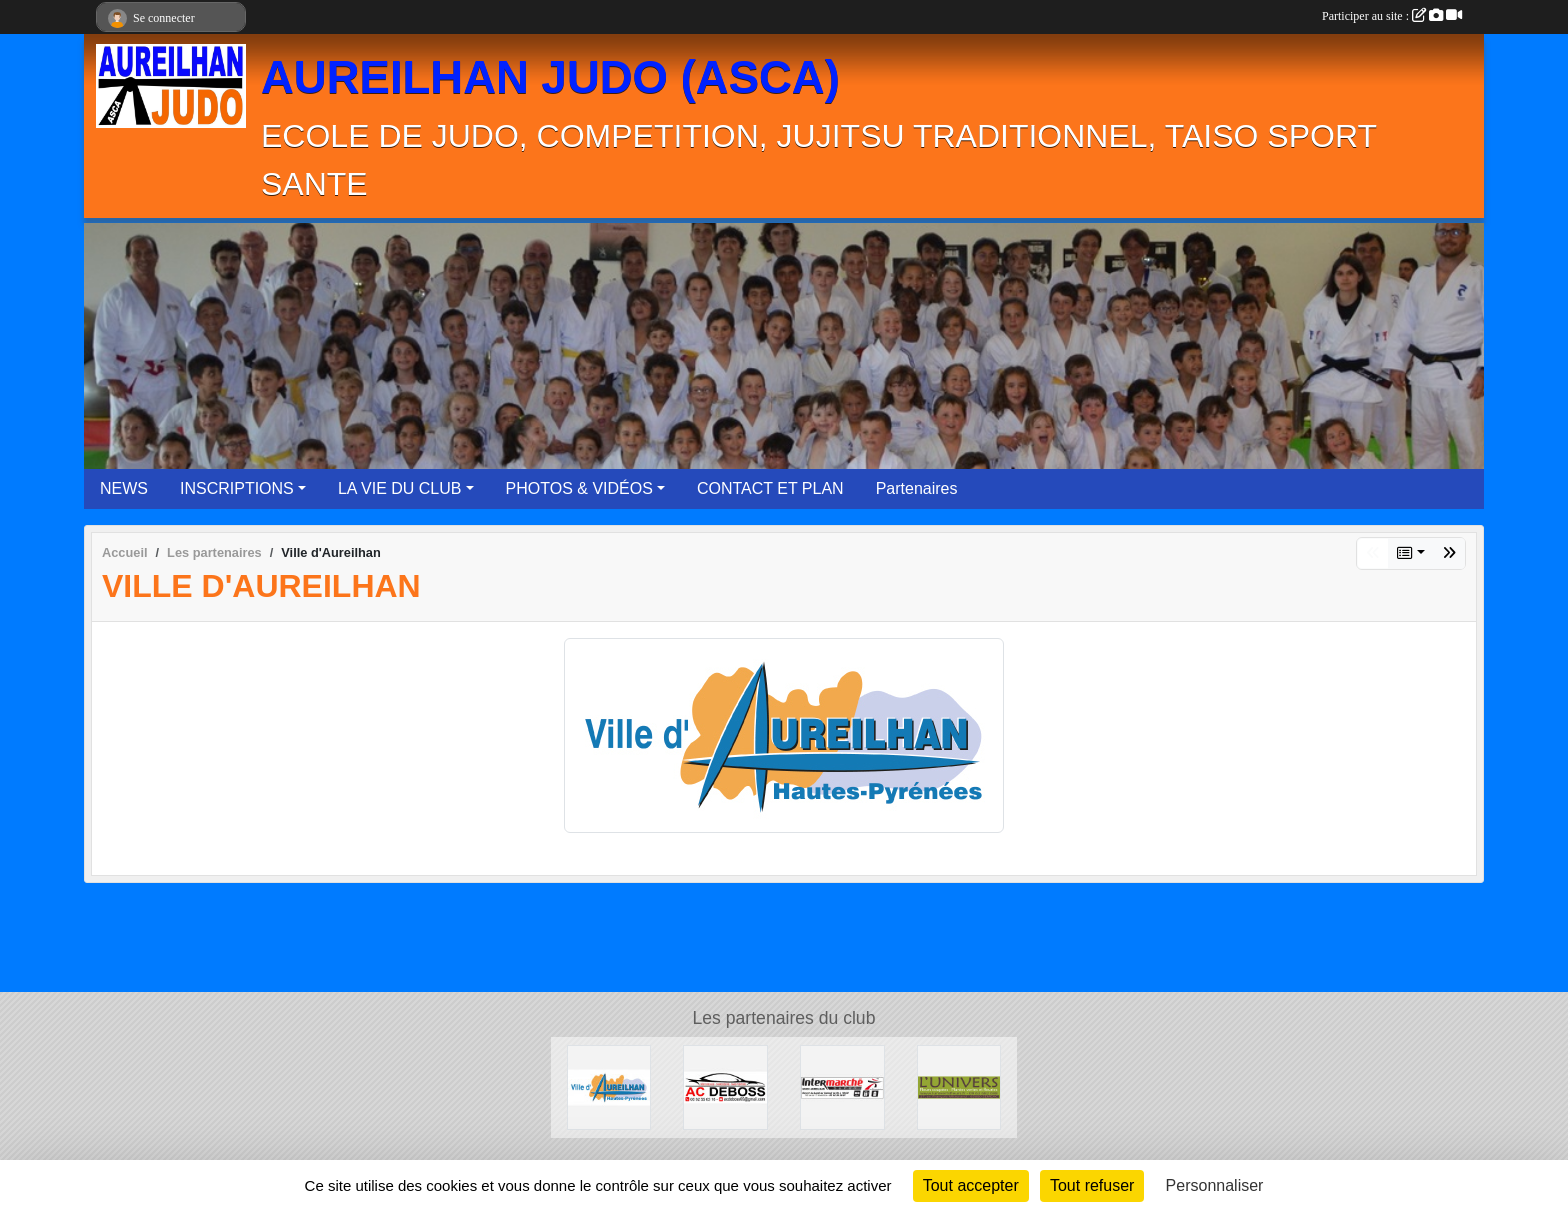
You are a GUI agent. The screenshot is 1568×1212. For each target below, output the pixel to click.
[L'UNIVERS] (959, 1086)
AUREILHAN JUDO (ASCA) (550, 77)
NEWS (124, 488)
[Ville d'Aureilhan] (609, 1086)
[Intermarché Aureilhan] (842, 1086)
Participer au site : (1392, 16)
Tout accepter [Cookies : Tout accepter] (971, 1185)
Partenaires (917, 488)
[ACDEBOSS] (725, 1086)
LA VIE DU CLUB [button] (400, 488)
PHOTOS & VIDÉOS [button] (579, 488)
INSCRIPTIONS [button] (237, 488)
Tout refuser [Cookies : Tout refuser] (1092, 1185)
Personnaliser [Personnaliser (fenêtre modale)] (1215, 1185)
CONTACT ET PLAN (770, 488)
